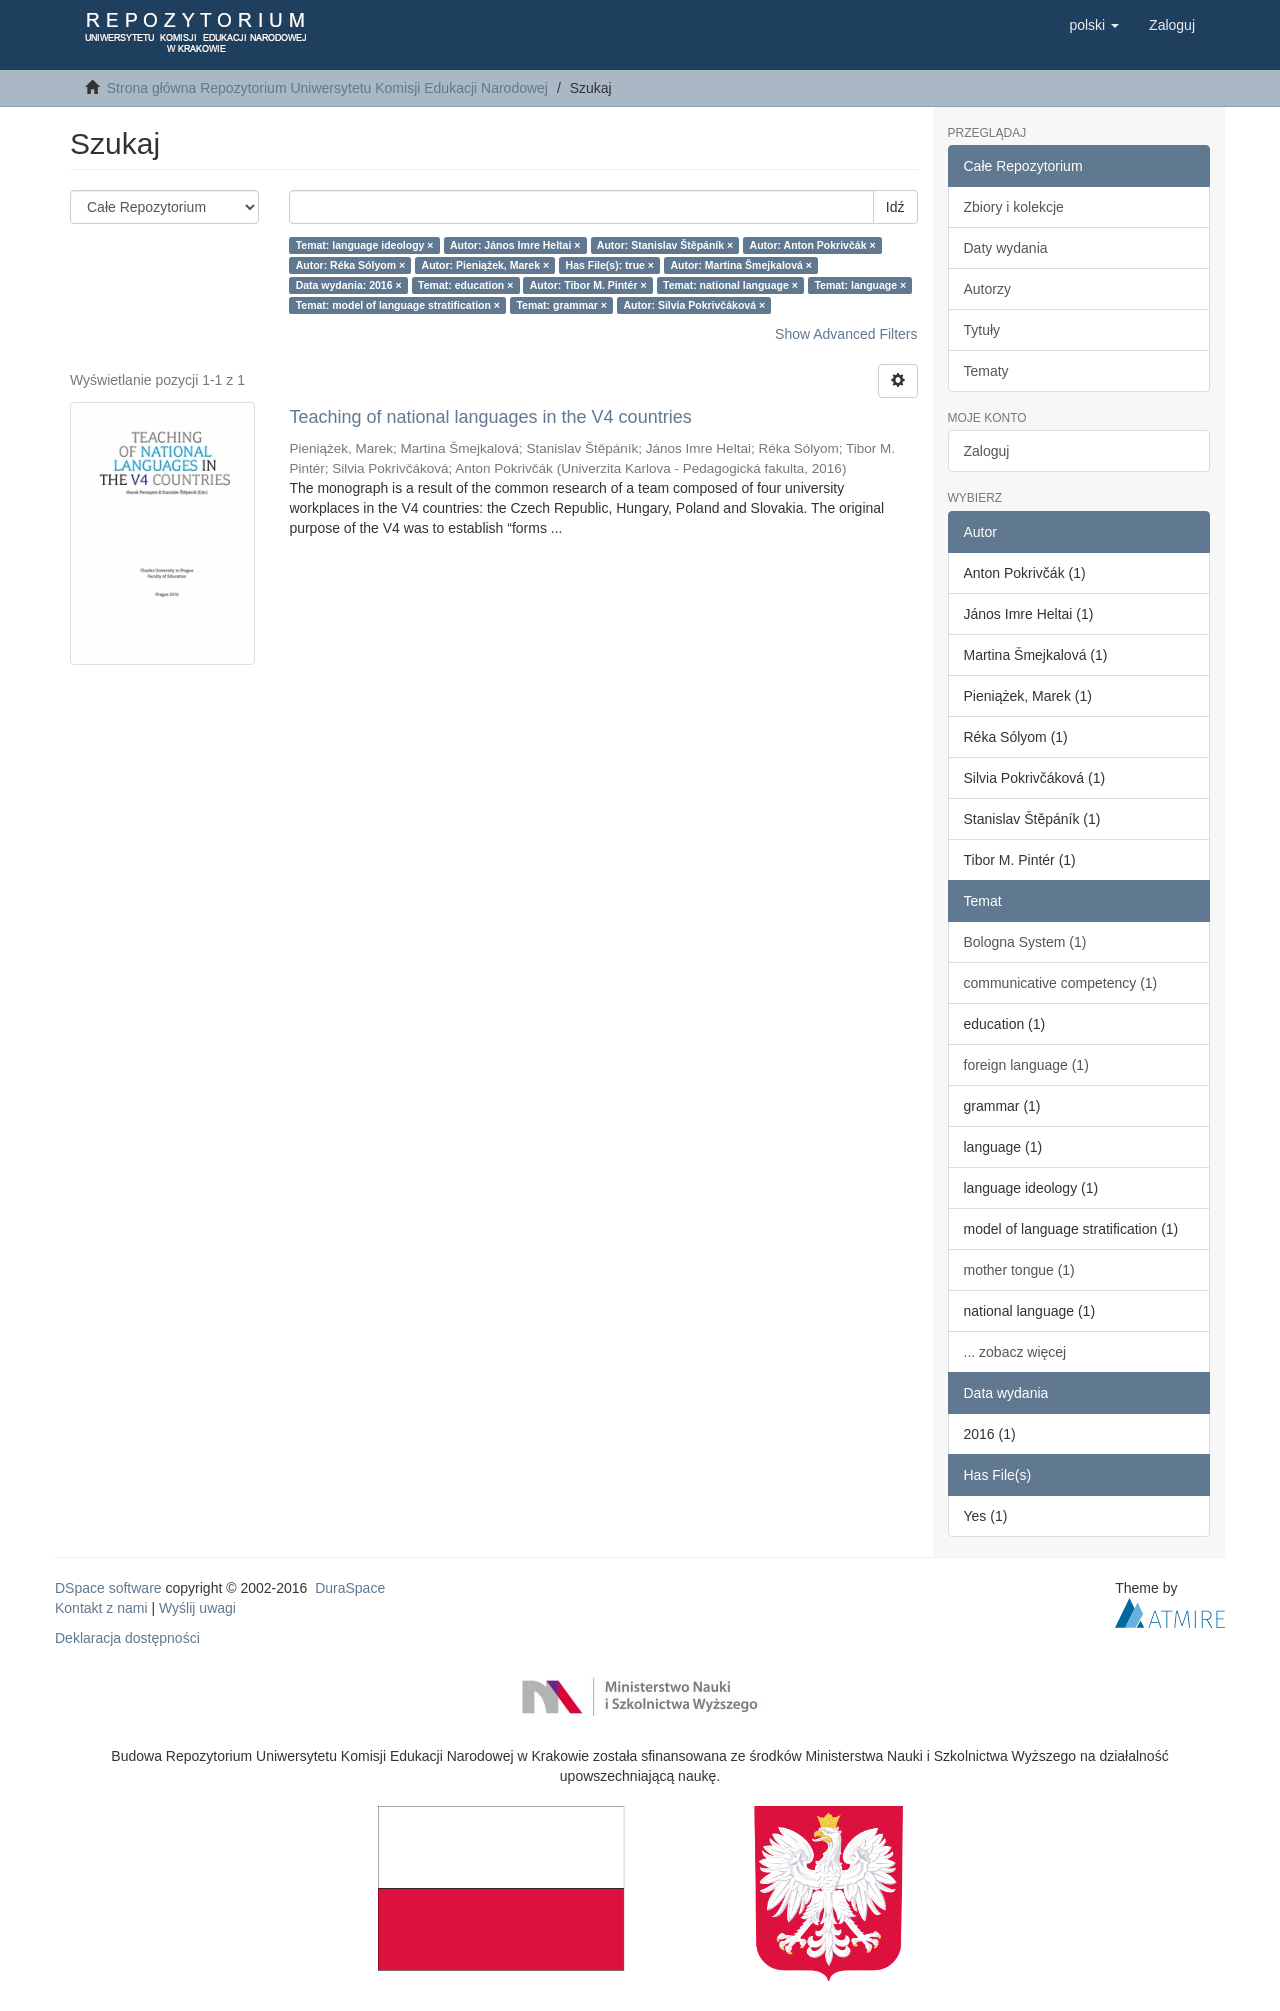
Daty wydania (1006, 248)
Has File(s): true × (610, 265)
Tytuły (982, 330)
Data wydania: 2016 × (349, 285)
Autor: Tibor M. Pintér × (588, 285)
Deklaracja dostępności (127, 1638)
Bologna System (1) (1025, 942)
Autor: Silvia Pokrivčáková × (695, 305)
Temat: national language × (730, 285)
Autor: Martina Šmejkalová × (741, 265)
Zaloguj (987, 451)
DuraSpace (350, 1588)
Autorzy (987, 289)
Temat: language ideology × (365, 245)
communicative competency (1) (1061, 983)
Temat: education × (465, 285)
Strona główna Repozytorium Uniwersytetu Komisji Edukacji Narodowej (327, 88)
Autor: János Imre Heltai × (515, 245)
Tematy (986, 371)
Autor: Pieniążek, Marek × (486, 265)
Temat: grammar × (561, 305)
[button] (1094, 25)
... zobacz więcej (1015, 1352)
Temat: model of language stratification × (398, 305)
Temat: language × (860, 285)
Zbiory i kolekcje (1014, 207)
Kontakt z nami (101, 1608)
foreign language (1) (1026, 1065)
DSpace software (108, 1588)
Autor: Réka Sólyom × (350, 265)
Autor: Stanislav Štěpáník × (665, 245)
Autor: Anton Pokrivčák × (813, 245)
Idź (895, 207)
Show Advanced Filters (846, 334)
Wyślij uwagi (197, 1608)
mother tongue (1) (1019, 1270)
